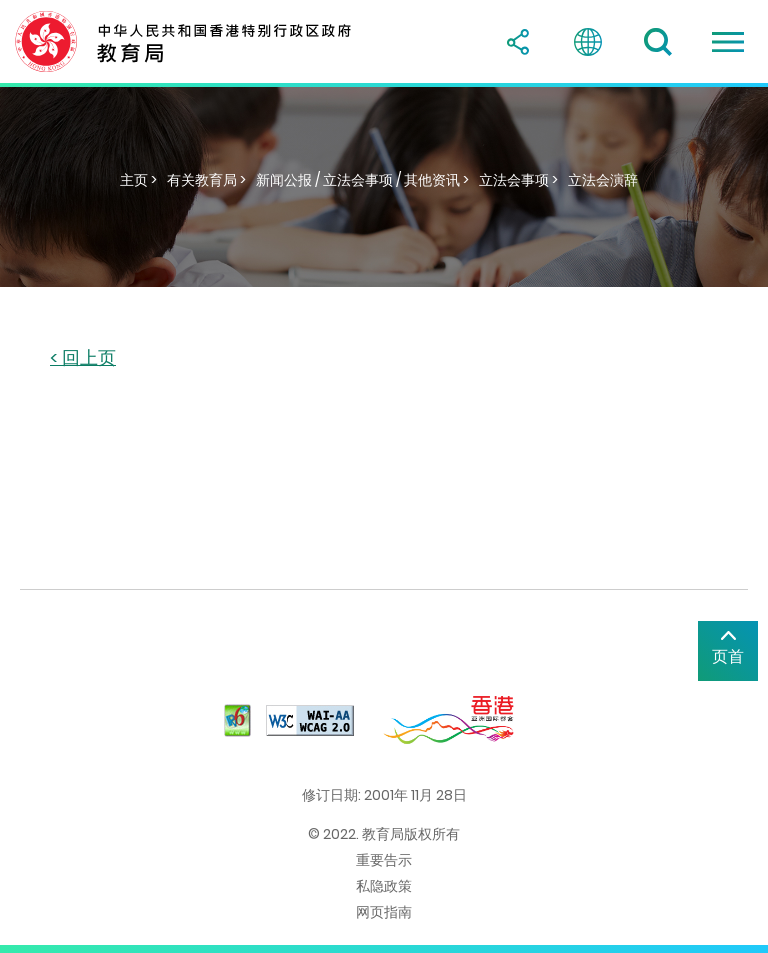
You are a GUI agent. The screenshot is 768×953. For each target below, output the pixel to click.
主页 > (138, 180)
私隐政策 (384, 886)
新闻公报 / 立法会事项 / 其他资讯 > (362, 180)
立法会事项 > (518, 180)
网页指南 (384, 912)
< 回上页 (83, 358)
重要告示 (384, 860)
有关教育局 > (206, 180)
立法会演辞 (603, 180)
